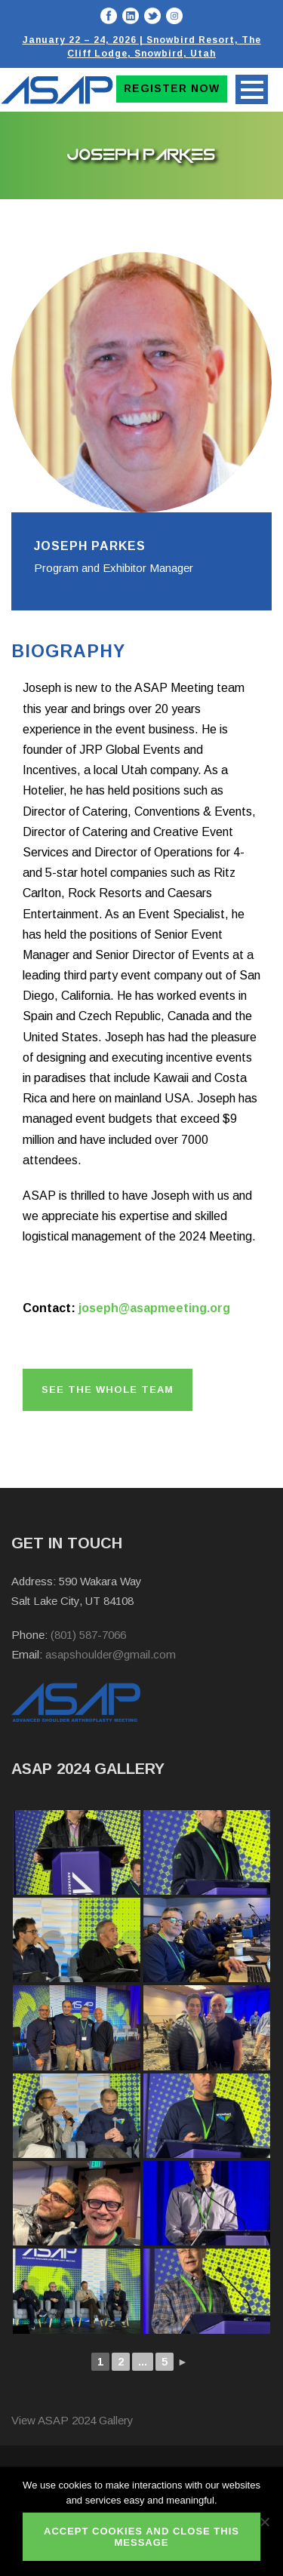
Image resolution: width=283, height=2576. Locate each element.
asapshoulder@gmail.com (110, 1654)
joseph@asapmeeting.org (154, 1308)
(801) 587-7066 (88, 1634)
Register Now (172, 88)
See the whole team (108, 1389)
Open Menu (251, 89)
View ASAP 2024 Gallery (72, 2420)
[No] (264, 2521)
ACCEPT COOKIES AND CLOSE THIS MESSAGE (141, 2536)
